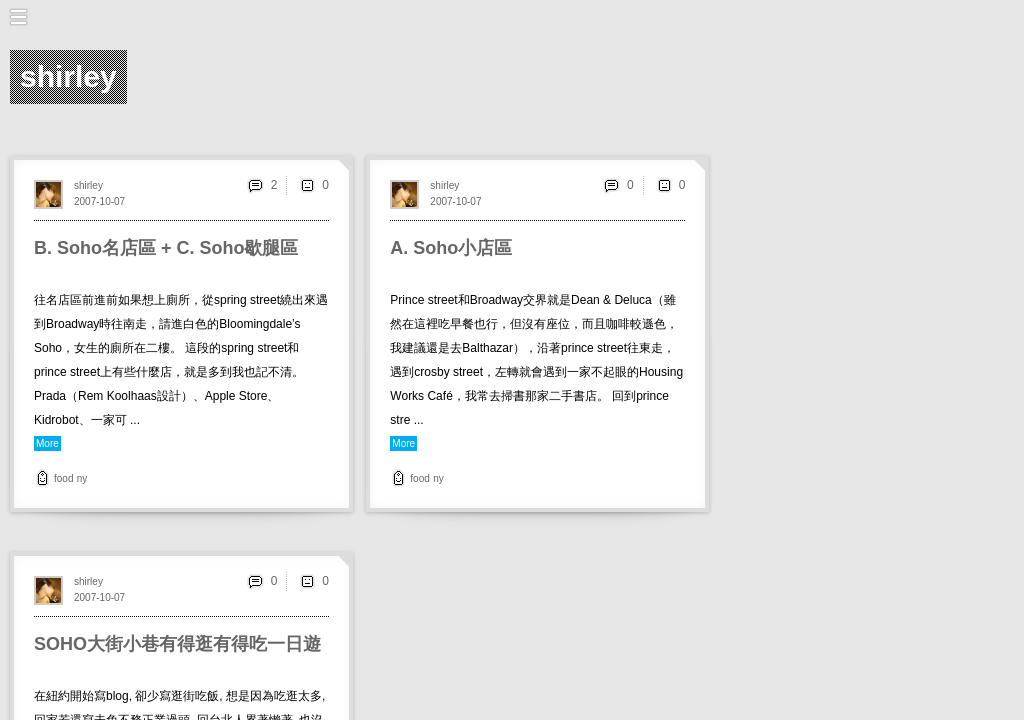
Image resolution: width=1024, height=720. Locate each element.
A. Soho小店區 (451, 248)
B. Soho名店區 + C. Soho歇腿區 (166, 248)
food (63, 478)
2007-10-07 (99, 201)
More (47, 443)
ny (82, 478)
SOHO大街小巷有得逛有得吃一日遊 (177, 644)
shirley (88, 185)
